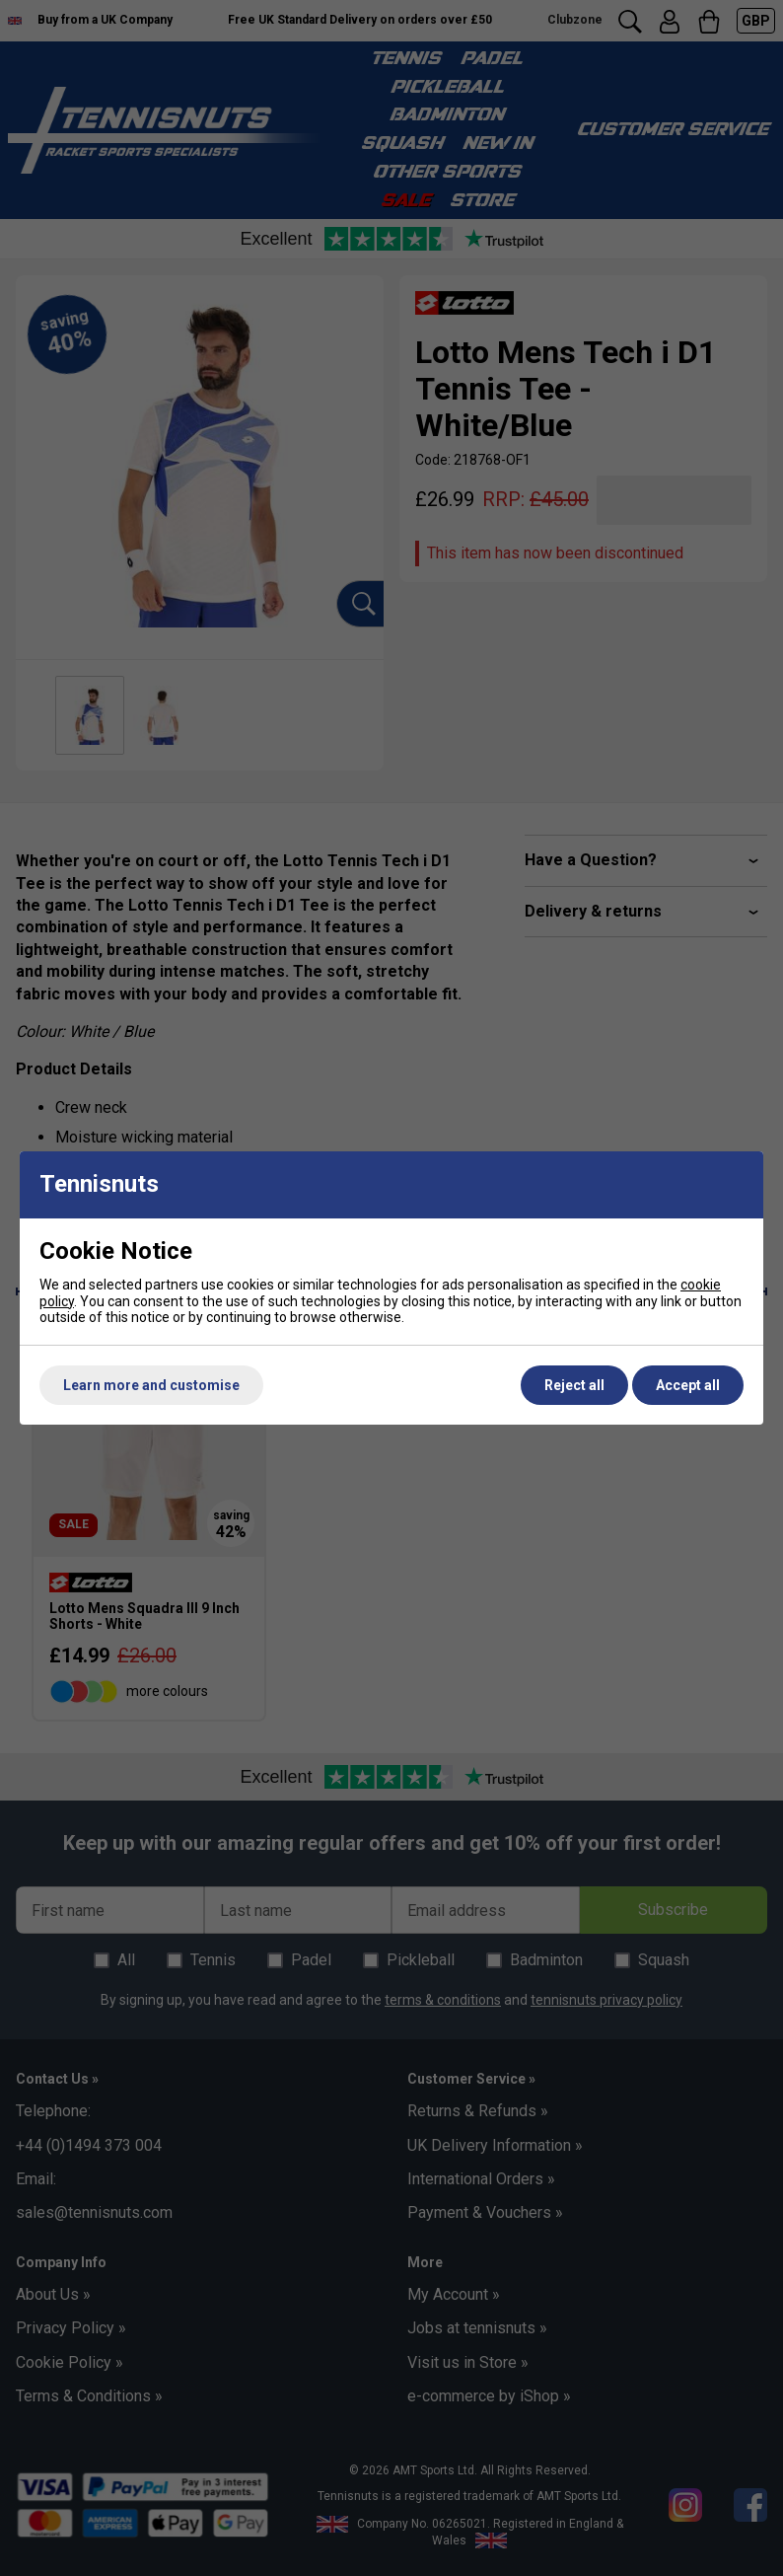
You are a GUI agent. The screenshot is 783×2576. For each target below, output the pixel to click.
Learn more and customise (151, 1385)
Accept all (688, 1385)
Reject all (574, 1385)
